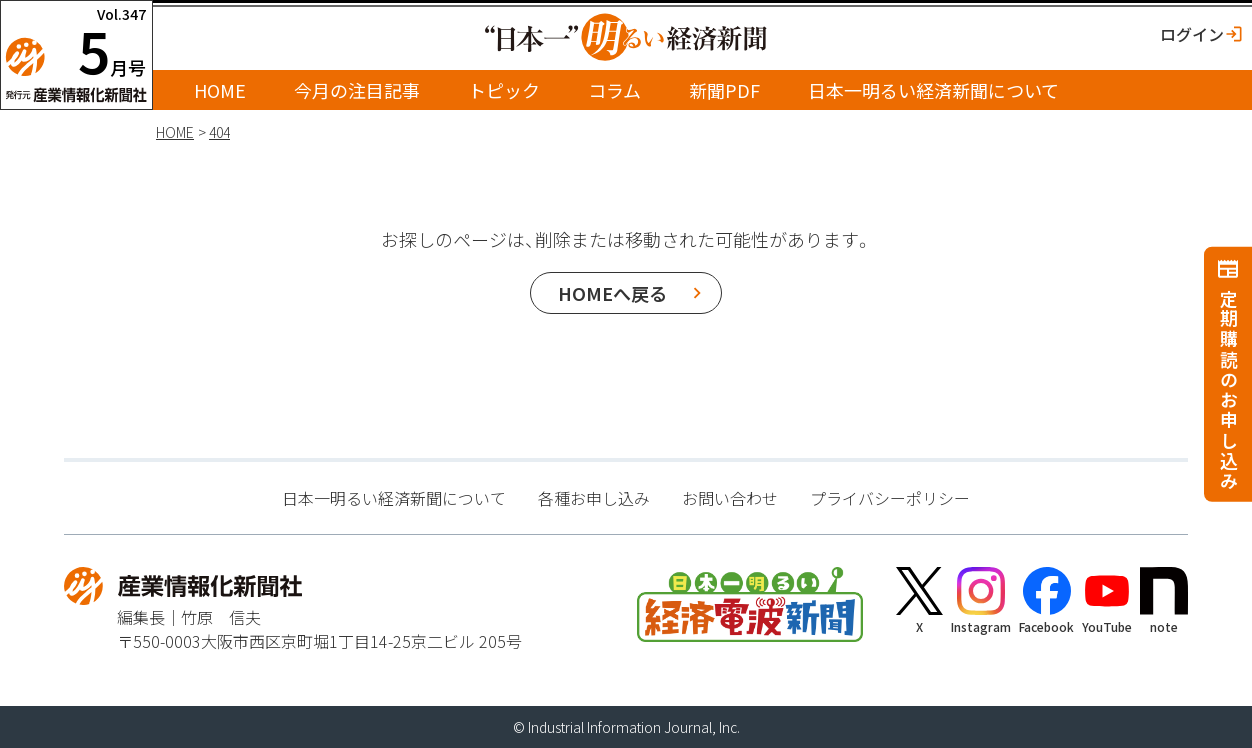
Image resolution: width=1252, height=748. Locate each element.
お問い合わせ (730, 498)
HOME (220, 90)
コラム (614, 90)
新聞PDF (724, 90)
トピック (504, 90)
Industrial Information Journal (620, 727)
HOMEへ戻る (612, 293)
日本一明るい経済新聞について (933, 90)
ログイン (1192, 34)
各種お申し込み (594, 498)
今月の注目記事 (357, 90)
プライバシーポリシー (890, 498)
